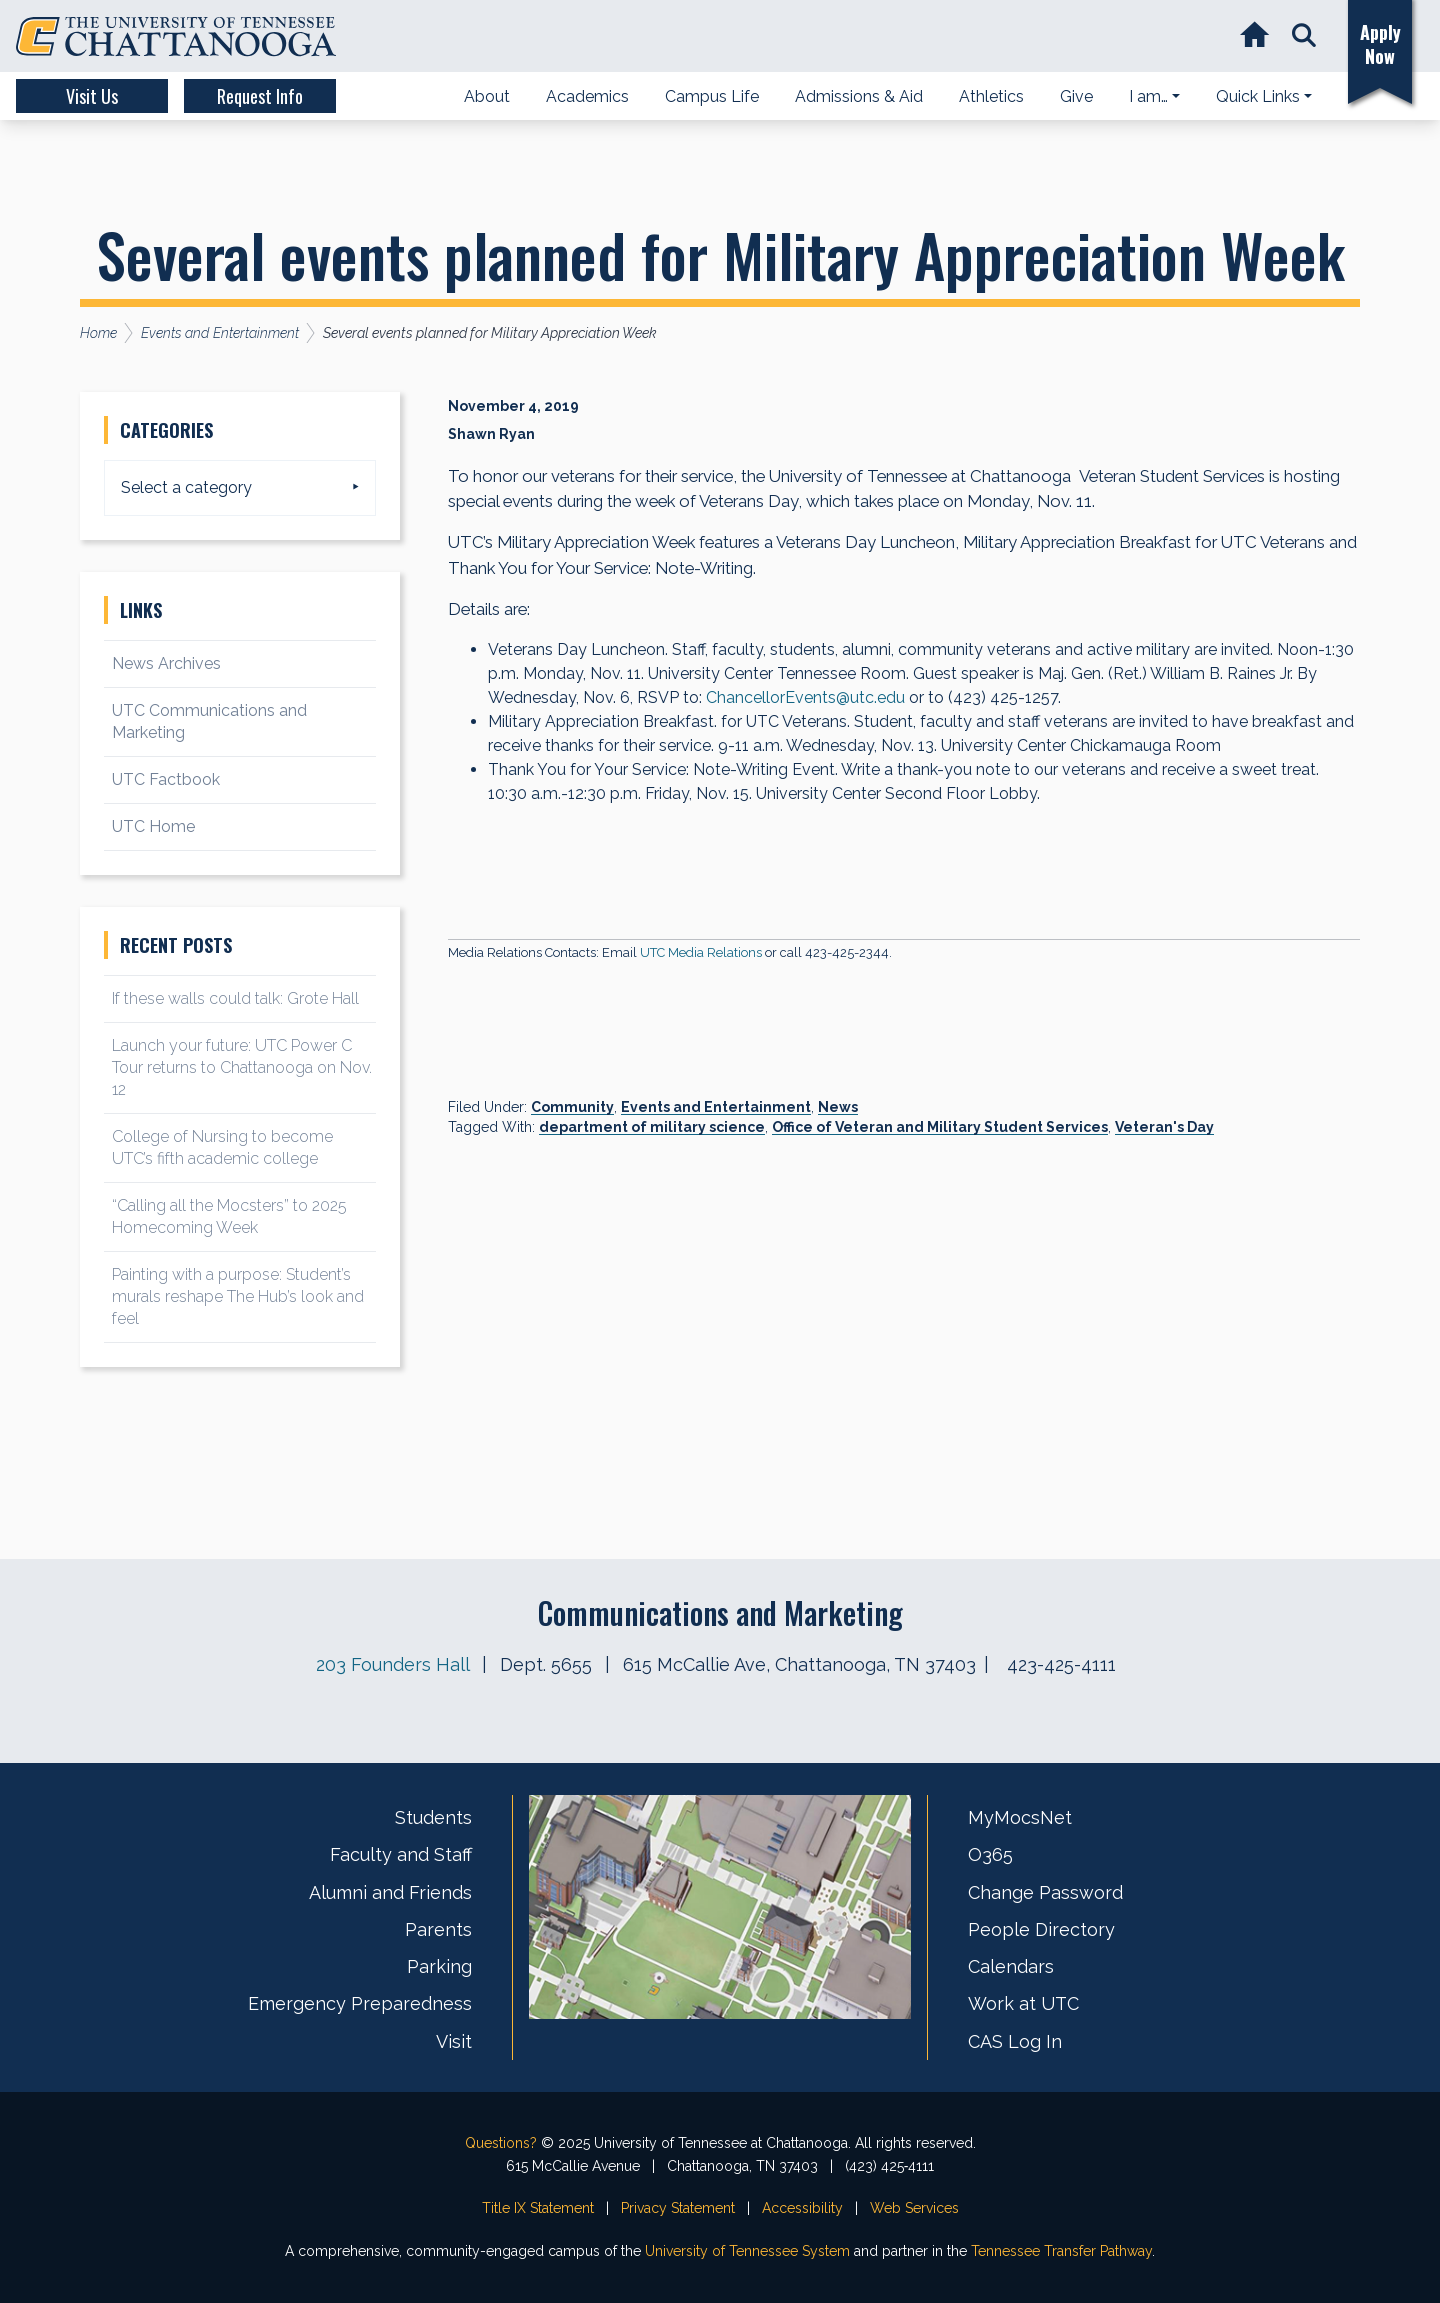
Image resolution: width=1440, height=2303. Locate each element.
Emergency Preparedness (360, 2003)
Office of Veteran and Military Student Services (940, 1127)
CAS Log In (1015, 2041)
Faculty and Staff (401, 1854)
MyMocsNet (1020, 1817)
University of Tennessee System (747, 2251)
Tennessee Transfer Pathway (1061, 2251)
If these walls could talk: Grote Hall (235, 998)
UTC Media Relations (701, 952)
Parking (439, 1966)
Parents (438, 1929)
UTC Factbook (166, 779)
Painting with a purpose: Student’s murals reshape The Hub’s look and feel (238, 1296)
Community (572, 1107)
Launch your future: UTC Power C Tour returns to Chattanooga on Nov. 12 (242, 1067)
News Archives (166, 663)
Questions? (501, 2143)
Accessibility (802, 2208)
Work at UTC (1023, 2003)
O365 (990, 1854)
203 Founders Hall (392, 1664)
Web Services (914, 2208)
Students (433, 1817)
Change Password (1045, 1892)
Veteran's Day (1164, 1127)
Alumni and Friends (390, 1892)
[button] (1303, 36)
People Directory (1041, 1929)
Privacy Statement (678, 2208)
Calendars (1011, 1966)
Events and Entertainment (716, 1107)
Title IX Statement (538, 2208)
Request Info (260, 96)
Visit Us (92, 96)
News (838, 1107)
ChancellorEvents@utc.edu (805, 697)
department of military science (652, 1127)
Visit (454, 2041)
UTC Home (153, 826)
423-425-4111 (1061, 1664)
